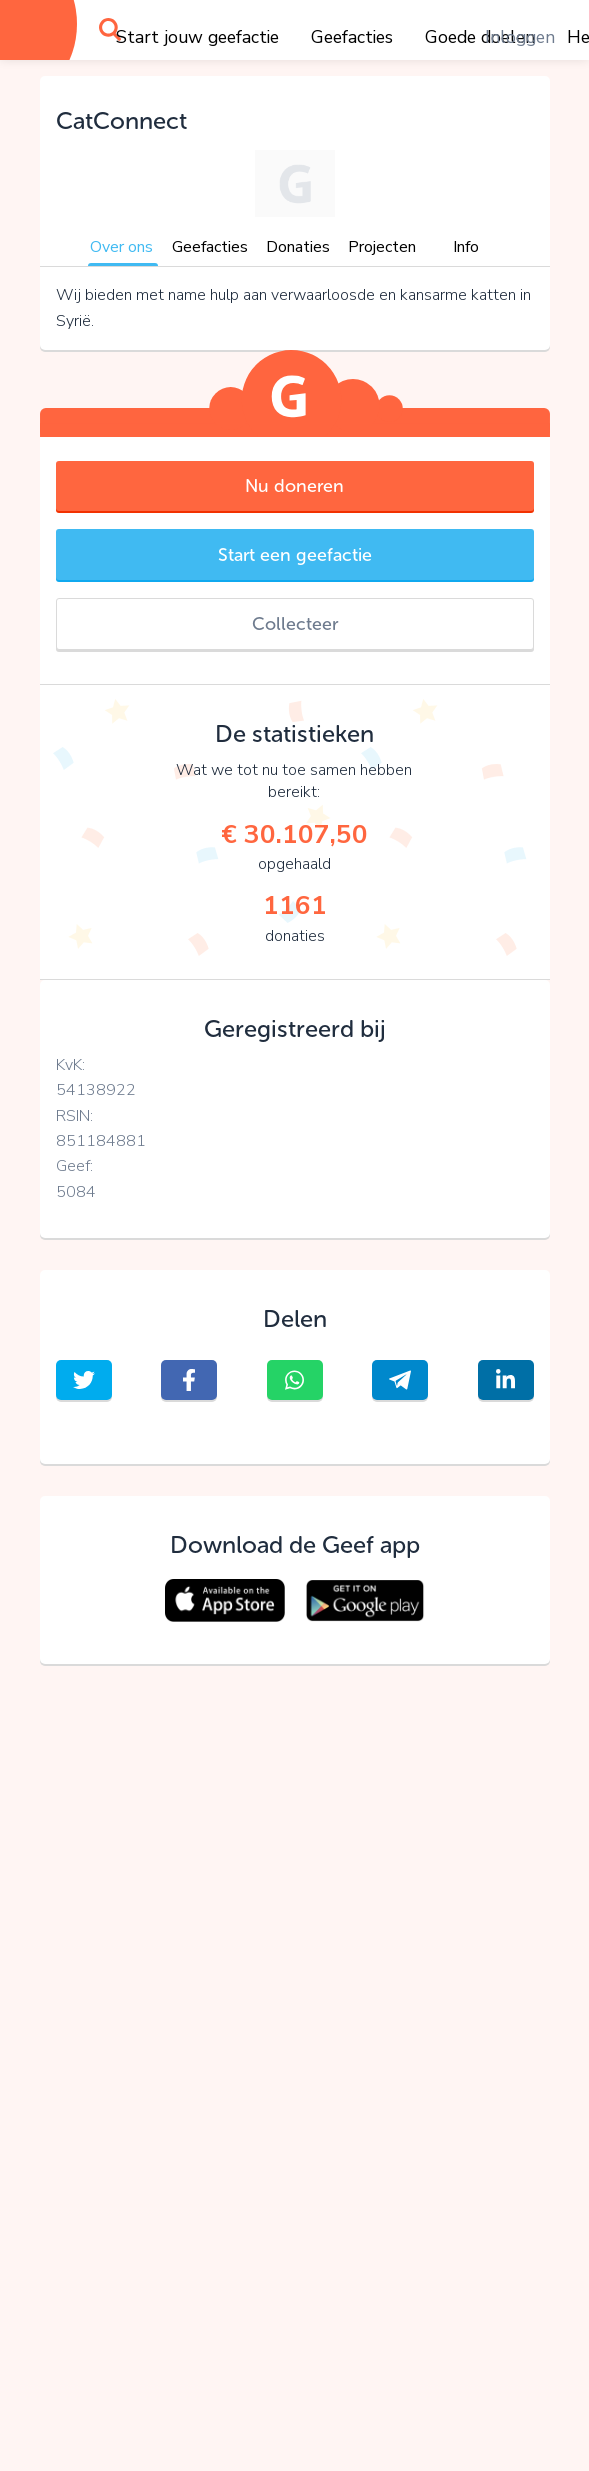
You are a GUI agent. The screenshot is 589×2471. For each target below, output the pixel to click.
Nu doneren (294, 486)
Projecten (382, 247)
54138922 (96, 1090)
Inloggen (520, 37)
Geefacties (352, 37)
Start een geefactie (295, 555)
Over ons (121, 247)
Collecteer (295, 624)
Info (466, 247)
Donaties (298, 247)
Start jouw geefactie (197, 37)
